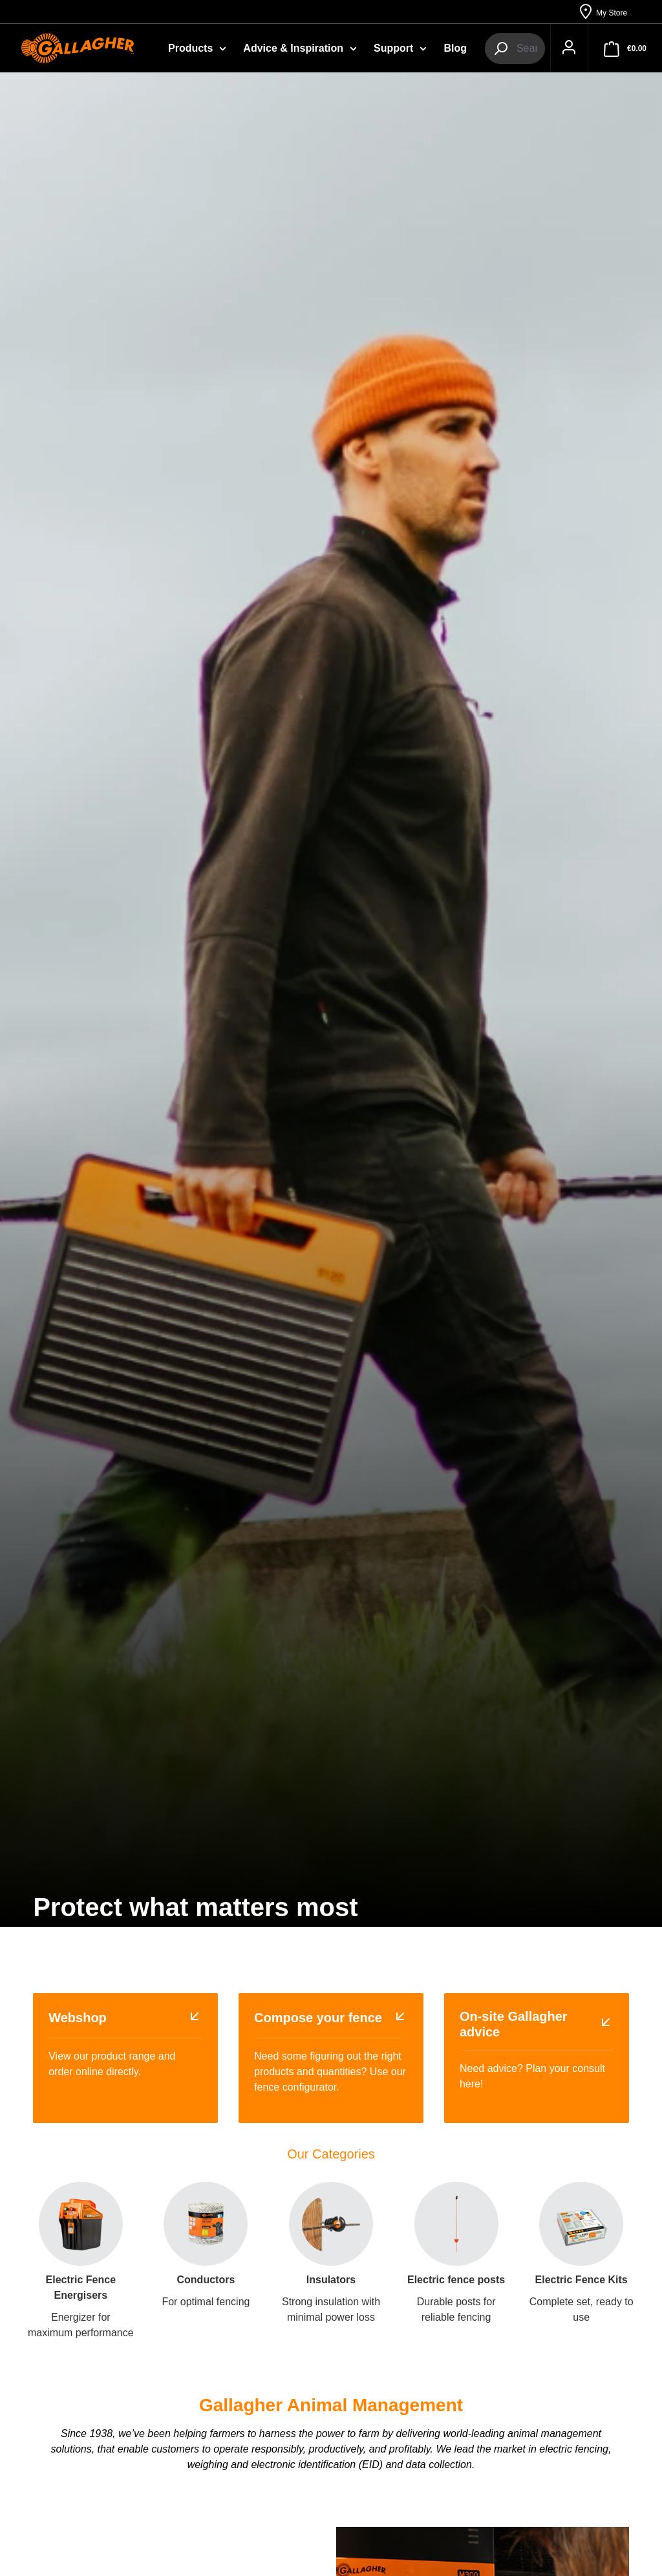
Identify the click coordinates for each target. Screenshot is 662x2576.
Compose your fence (318, 2019)
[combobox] (525, 49)
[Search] (501, 49)
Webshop (77, 2019)
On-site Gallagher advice (514, 2025)
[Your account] (564, 49)
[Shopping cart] (625, 49)
